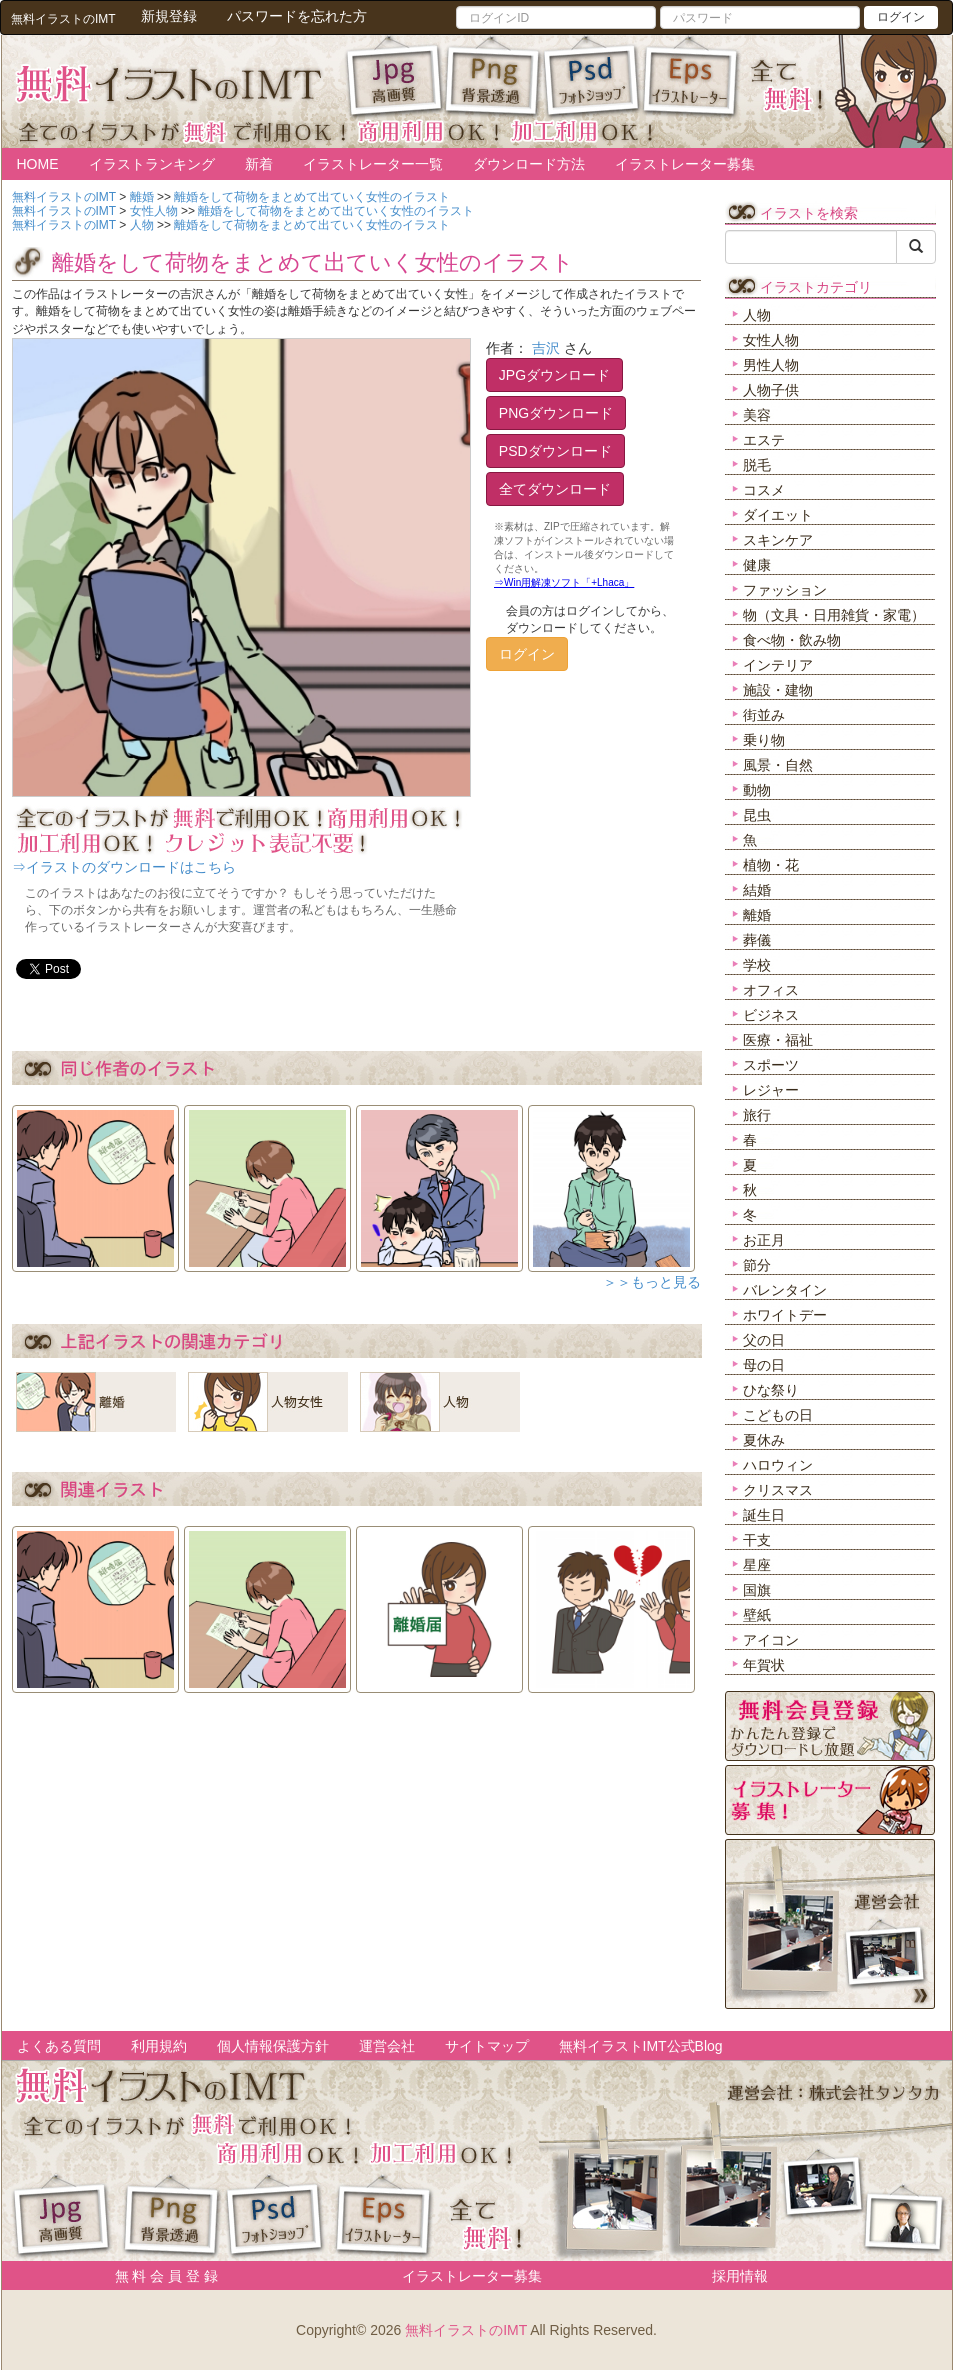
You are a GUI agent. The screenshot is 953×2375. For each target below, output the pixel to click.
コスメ (764, 490)
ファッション (785, 590)
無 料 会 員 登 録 (159, 2276)
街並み (764, 715)
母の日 (764, 1365)
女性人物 (771, 340)
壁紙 (757, 1615)
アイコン (771, 1640)
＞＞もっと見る (652, 1282)
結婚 (757, 890)
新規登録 (169, 16)
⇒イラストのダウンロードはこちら (124, 867)
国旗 (757, 1590)
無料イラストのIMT (466, 2330)
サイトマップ (487, 2046)
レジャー (771, 1090)
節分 (757, 1265)
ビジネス (771, 1015)
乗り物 (764, 740)
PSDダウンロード (555, 451)
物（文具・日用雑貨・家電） (834, 615)
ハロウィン (778, 1465)
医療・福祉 (778, 1040)
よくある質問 (59, 2046)
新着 (259, 164)
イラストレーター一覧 (373, 164)
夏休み (764, 1440)
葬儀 (757, 940)
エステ (764, 440)
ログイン (901, 17)
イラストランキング (152, 164)
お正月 (764, 1240)
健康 (757, 565)
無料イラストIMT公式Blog (641, 2046)
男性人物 (771, 365)
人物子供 (771, 390)
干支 (757, 1540)
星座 (757, 1565)
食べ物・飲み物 (792, 640)
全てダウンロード (555, 489)
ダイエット (778, 515)
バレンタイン (785, 1290)
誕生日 (764, 1515)
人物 (757, 315)
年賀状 (764, 1665)
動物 (757, 790)
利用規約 (159, 2046)
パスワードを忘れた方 (297, 16)
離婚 (757, 915)
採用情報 (740, 2276)
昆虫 (757, 815)
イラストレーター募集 (685, 164)
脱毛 (757, 465)
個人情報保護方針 (273, 2046)
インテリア (778, 665)
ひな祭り (771, 1390)
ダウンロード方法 (529, 164)
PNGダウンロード (556, 413)
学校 (757, 965)
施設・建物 (778, 690)
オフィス (771, 990)
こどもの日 (778, 1415)
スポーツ (771, 1065)
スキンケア (778, 540)
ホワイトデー (785, 1315)
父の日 (764, 1340)
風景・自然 (778, 765)
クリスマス (778, 1490)
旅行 (757, 1115)
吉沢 (546, 348)
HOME (38, 164)
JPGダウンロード (554, 375)
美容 (757, 415)
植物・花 (771, 865)
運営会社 (387, 2046)
